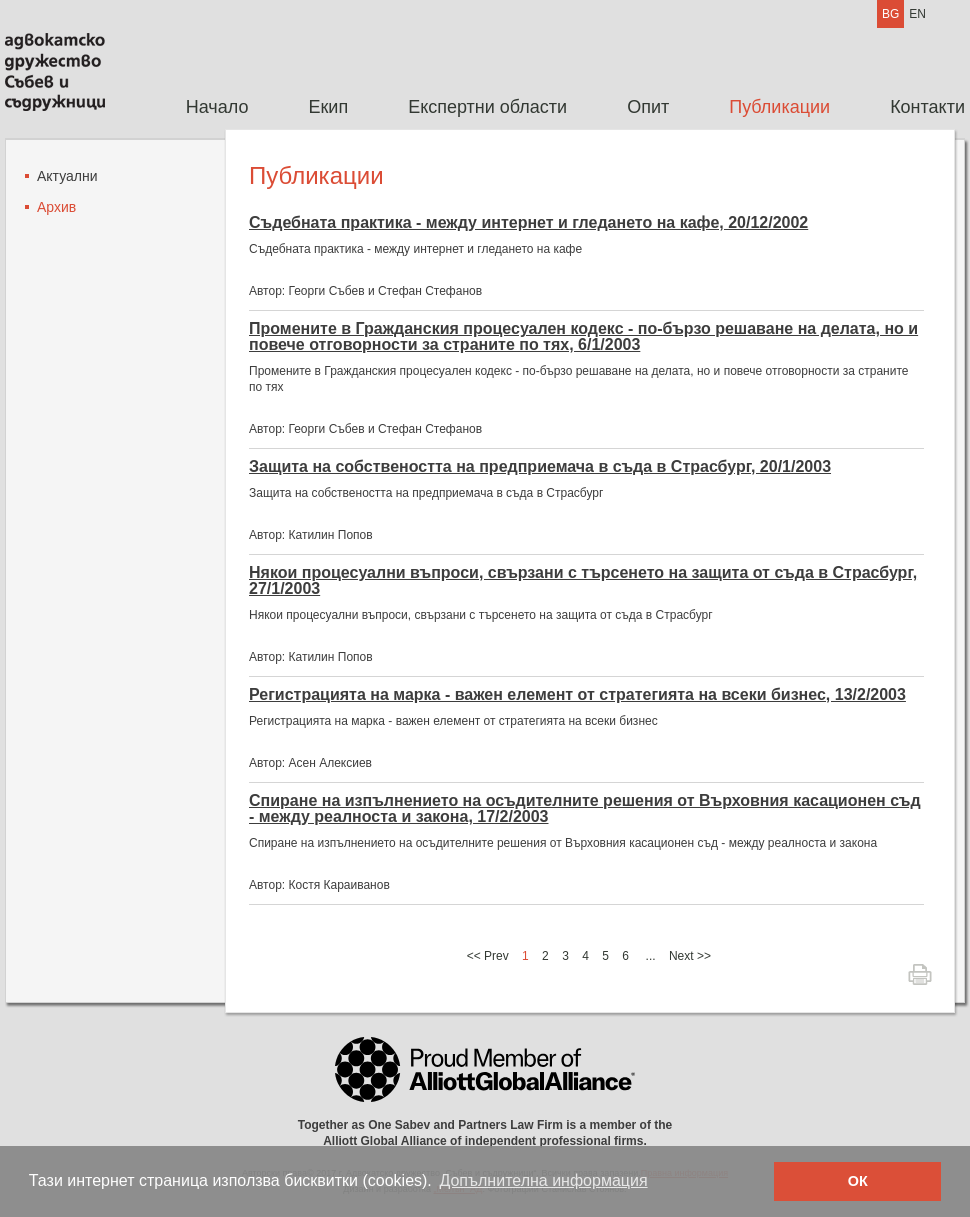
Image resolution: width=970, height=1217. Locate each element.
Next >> (690, 956)
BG (890, 14)
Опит (648, 107)
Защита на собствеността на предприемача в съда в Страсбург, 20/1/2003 (540, 467)
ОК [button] (858, 1181)
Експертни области (487, 107)
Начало (217, 107)
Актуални (67, 176)
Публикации (779, 107)
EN (917, 14)
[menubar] (560, 107)
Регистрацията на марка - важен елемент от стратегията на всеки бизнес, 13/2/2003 (577, 695)
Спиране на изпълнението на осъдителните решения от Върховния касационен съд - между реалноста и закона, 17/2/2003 (585, 809)
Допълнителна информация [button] (543, 1180)
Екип (328, 107)
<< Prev (488, 956)
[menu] (61, 199)
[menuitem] (217, 107)
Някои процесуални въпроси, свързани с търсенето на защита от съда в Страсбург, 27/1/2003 (583, 581)
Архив (56, 207)
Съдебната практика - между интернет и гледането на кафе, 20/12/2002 (528, 223)
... (651, 956)
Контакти (927, 107)
